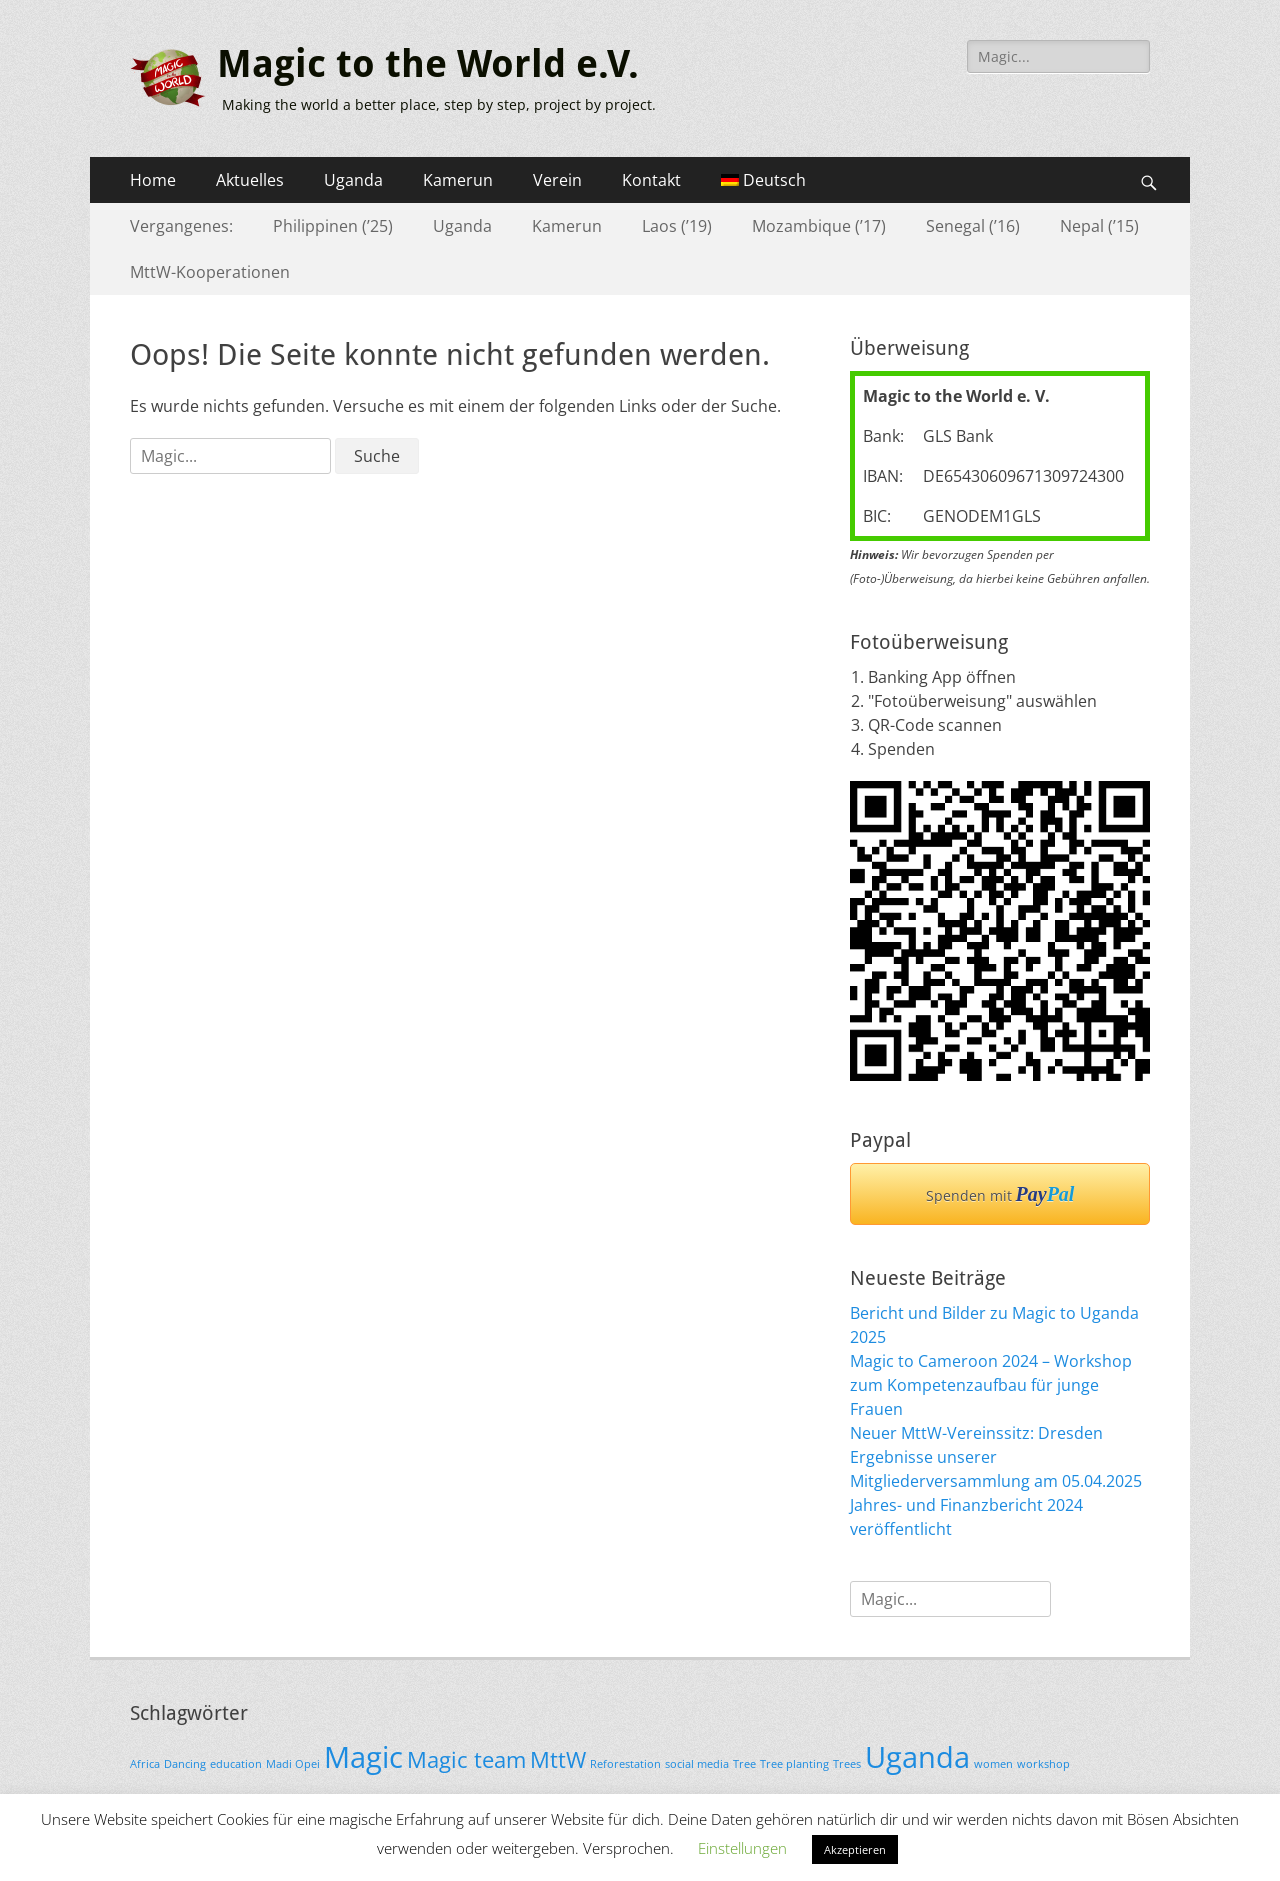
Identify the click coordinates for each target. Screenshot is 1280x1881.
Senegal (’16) (973, 226)
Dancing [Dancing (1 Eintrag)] (185, 1764)
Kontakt (651, 180)
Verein (557, 180)
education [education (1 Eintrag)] (236, 1764)
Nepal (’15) (1099, 226)
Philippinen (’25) (333, 226)
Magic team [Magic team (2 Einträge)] (466, 1759)
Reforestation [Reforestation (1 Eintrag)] (625, 1764)
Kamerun (458, 180)
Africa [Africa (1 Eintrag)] (145, 1764)
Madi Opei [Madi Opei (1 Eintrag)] (293, 1764)
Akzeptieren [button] (855, 1849)
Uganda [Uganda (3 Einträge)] (917, 1757)
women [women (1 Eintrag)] (993, 1764)
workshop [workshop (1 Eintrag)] (1043, 1764)
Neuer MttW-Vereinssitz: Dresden (976, 1433)
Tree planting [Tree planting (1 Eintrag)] (794, 1764)
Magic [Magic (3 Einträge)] (363, 1757)
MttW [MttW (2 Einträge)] (558, 1759)
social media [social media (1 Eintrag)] (697, 1764)
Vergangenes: (181, 226)
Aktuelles (250, 180)
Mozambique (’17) (819, 226)
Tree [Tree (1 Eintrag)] (744, 1764)
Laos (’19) (677, 226)
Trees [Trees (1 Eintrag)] (847, 1764)
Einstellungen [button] (742, 1848)
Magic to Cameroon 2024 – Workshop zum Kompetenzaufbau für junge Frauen (991, 1385)
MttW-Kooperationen (210, 272)
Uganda (353, 180)
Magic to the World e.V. (428, 64)
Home (153, 180)
